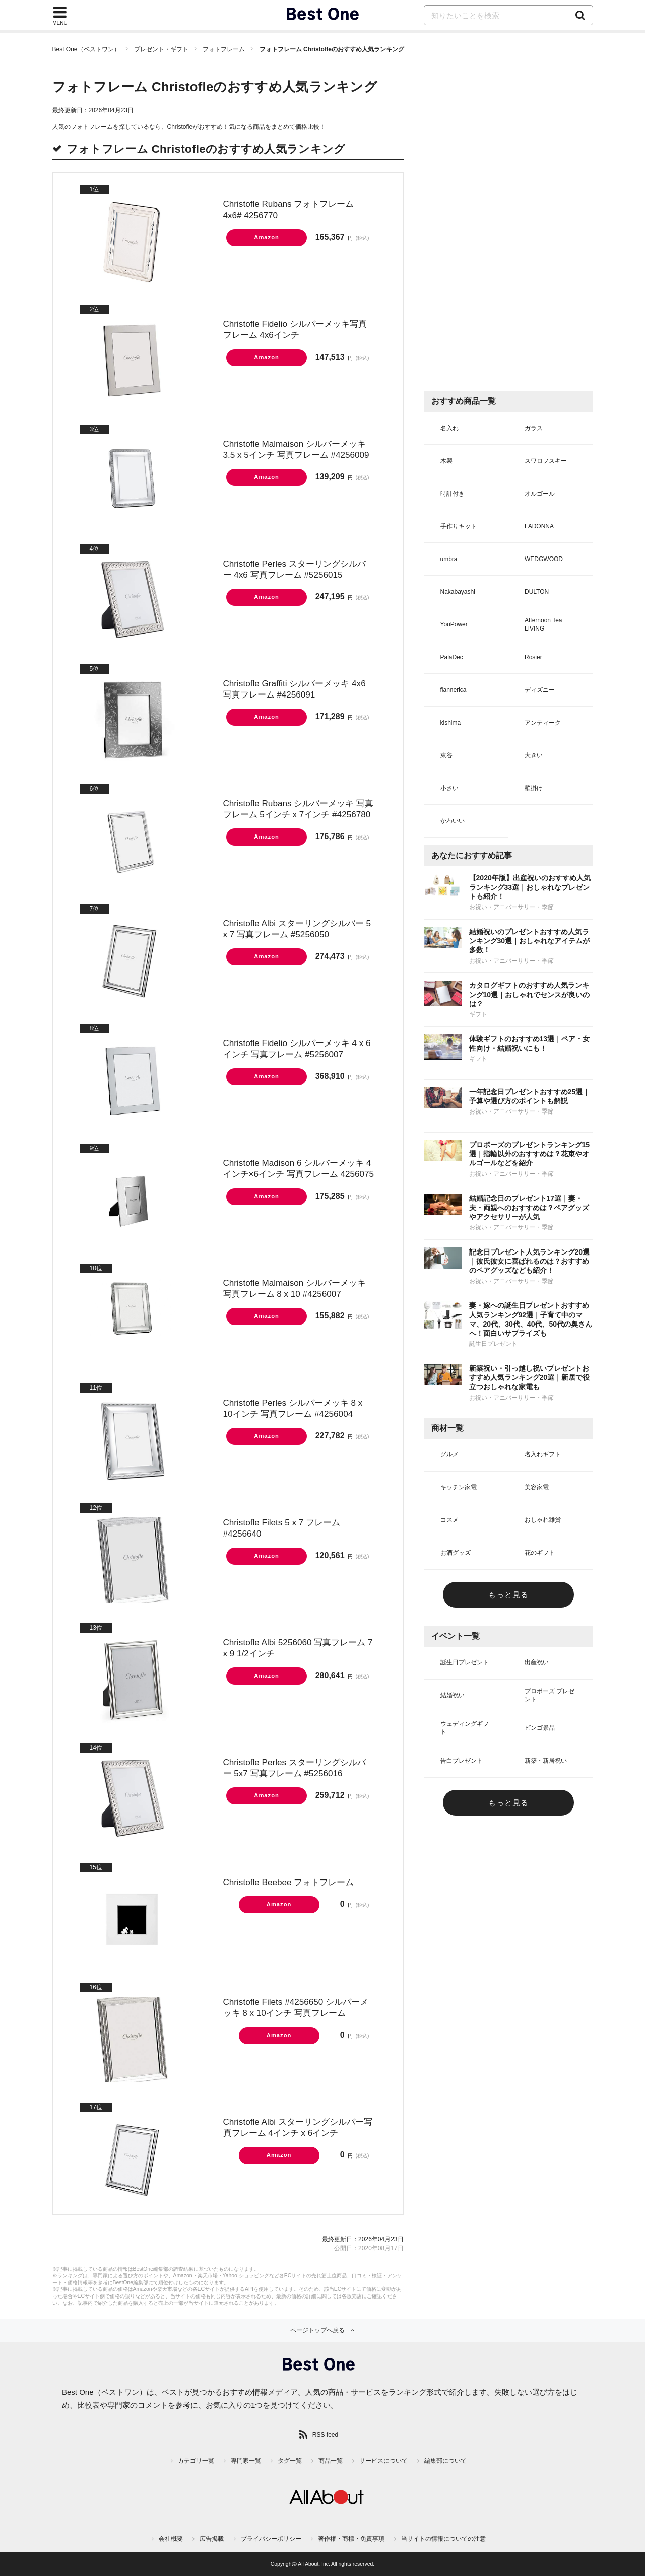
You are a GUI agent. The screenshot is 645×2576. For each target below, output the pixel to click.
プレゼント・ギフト (161, 49)
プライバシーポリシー (271, 2538)
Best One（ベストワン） (86, 49)
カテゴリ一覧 (196, 2460)
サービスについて (383, 2460)
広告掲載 (212, 2538)
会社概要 (171, 2538)
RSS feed (325, 2435)
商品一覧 (330, 2460)
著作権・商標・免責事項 (351, 2538)
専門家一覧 (246, 2460)
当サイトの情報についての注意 (443, 2538)
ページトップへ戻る (317, 2330)
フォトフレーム (224, 49)
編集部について (445, 2460)
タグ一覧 (290, 2460)
